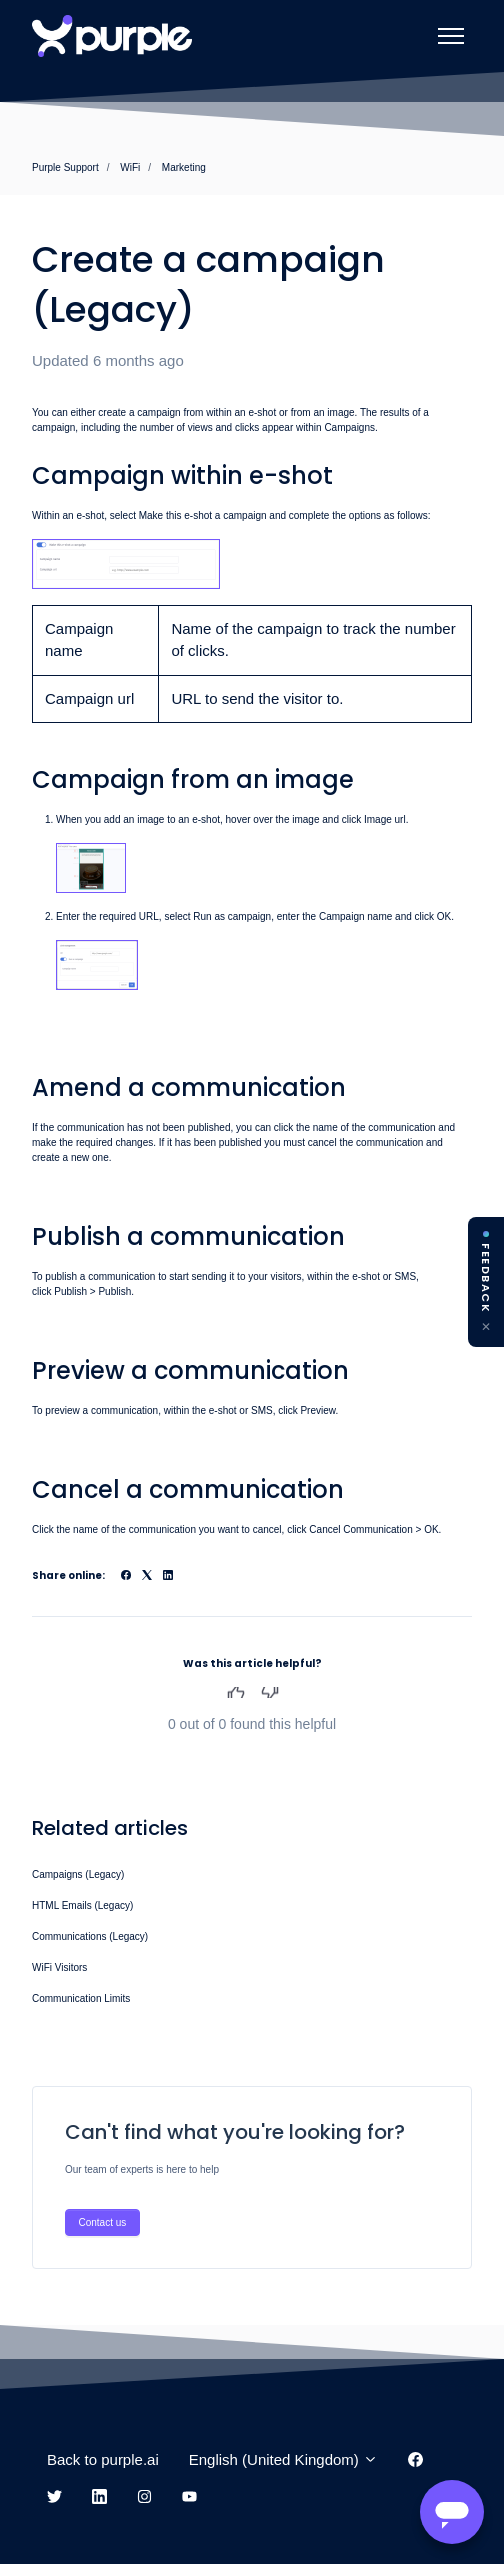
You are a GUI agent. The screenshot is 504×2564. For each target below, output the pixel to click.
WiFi (130, 167)
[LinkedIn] (168, 1576)
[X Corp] (147, 1576)
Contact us (103, 2222)
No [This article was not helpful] (270, 1692)
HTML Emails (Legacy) (82, 1905)
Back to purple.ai (103, 2459)
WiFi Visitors (59, 1967)
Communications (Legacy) (90, 1936)
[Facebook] (126, 1576)
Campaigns (349, 427)
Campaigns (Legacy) (78, 1874)
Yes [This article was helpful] (235, 1692)
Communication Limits (81, 1998)
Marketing (184, 167)
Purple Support (65, 167)
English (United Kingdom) (283, 2459)
